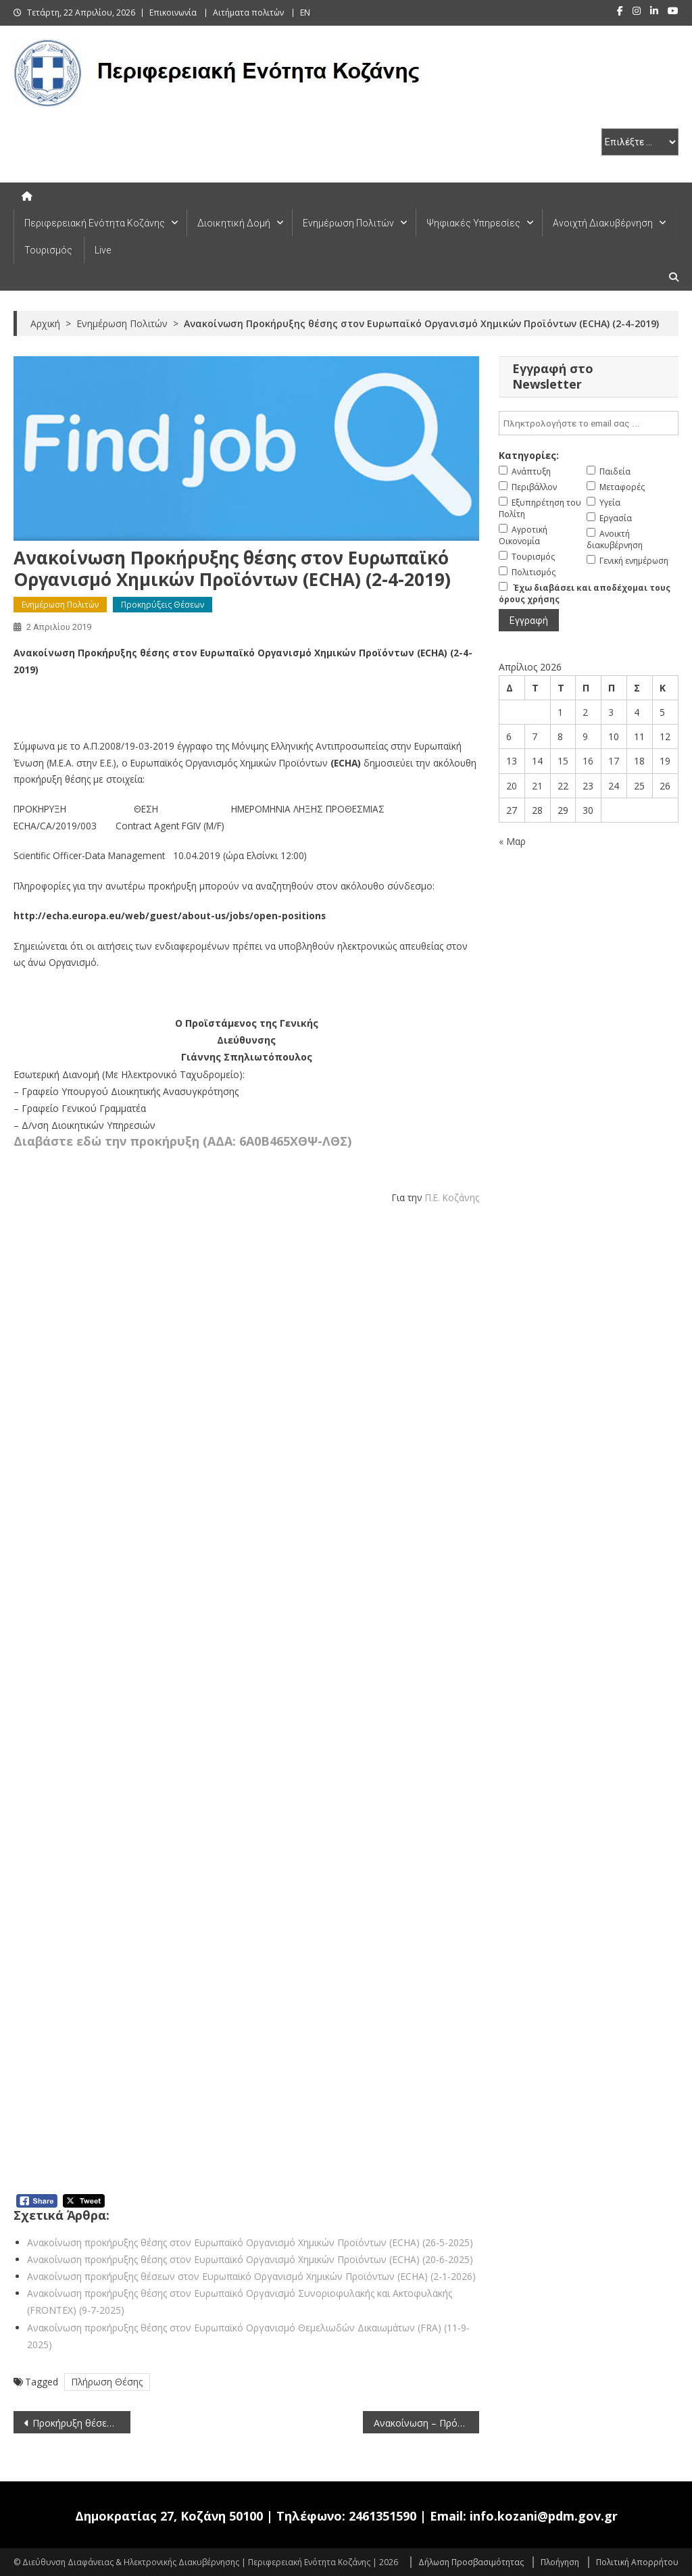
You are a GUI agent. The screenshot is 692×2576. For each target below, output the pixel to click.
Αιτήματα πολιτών (248, 12)
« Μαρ (512, 841)
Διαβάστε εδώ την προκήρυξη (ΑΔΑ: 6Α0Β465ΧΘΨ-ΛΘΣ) (182, 1141)
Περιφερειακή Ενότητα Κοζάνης (94, 223)
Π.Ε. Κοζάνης (452, 1197)
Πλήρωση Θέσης (107, 2381)
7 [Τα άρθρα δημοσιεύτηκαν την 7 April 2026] (534, 736)
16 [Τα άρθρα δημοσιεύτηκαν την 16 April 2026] (588, 760)
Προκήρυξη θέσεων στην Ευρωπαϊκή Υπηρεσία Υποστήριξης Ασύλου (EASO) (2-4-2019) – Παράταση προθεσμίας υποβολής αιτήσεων (81, 2422)
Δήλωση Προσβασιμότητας (471, 2562)
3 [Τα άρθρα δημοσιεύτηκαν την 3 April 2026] (611, 712)
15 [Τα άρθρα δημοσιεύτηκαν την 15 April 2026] (563, 760)
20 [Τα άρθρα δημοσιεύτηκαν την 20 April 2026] (511, 785)
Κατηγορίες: (529, 455)
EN (305, 12)
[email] (588, 423)
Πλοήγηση (560, 2562)
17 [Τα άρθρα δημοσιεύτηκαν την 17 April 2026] (613, 760)
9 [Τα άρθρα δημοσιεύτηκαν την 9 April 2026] (585, 736)
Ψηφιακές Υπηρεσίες (473, 223)
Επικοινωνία (173, 12)
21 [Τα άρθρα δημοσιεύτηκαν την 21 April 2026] (537, 785)
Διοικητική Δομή (233, 223)
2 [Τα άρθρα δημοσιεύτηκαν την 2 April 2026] (585, 712)
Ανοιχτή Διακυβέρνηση (603, 223)
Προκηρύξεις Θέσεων (162, 604)
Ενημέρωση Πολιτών (348, 223)
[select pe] (639, 141)
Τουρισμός (48, 250)
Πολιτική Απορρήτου (637, 2562)
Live (103, 250)
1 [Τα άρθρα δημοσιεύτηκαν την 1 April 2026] (560, 712)
